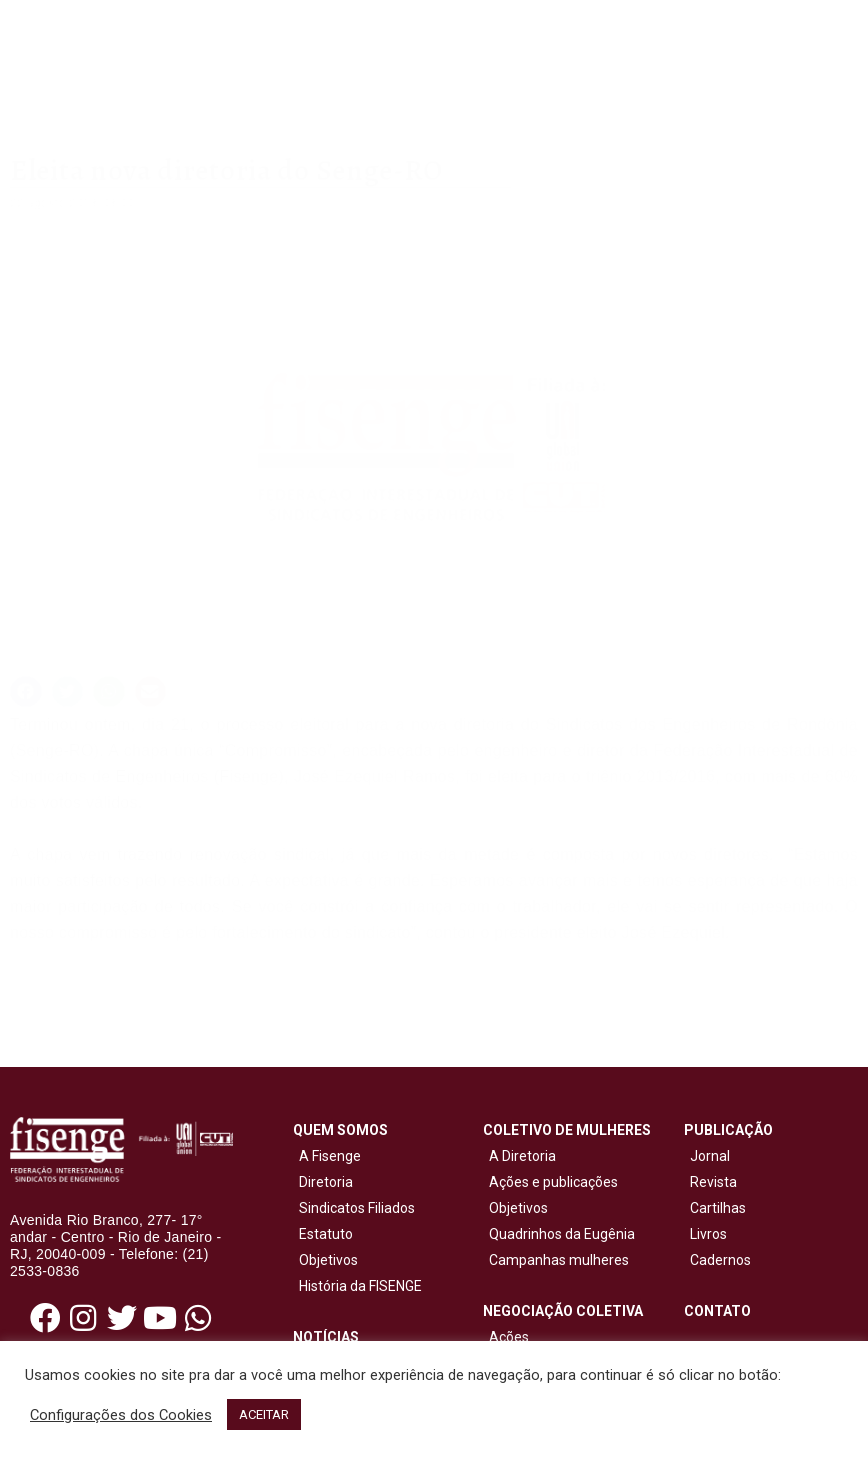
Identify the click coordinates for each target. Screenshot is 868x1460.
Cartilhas (718, 1208)
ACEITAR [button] (264, 1414)
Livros (708, 1234)
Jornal (710, 1156)
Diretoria (323, 1182)
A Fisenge (327, 1156)
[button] (26, 692)
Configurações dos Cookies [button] (121, 1415)
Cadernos (720, 1260)
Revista (713, 1182)
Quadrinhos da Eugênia (559, 1234)
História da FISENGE (357, 1286)
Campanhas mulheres (556, 1260)
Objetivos (325, 1260)
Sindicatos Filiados (354, 1208)
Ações (506, 1337)
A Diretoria (519, 1156)
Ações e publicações (550, 1182)
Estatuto (323, 1234)
